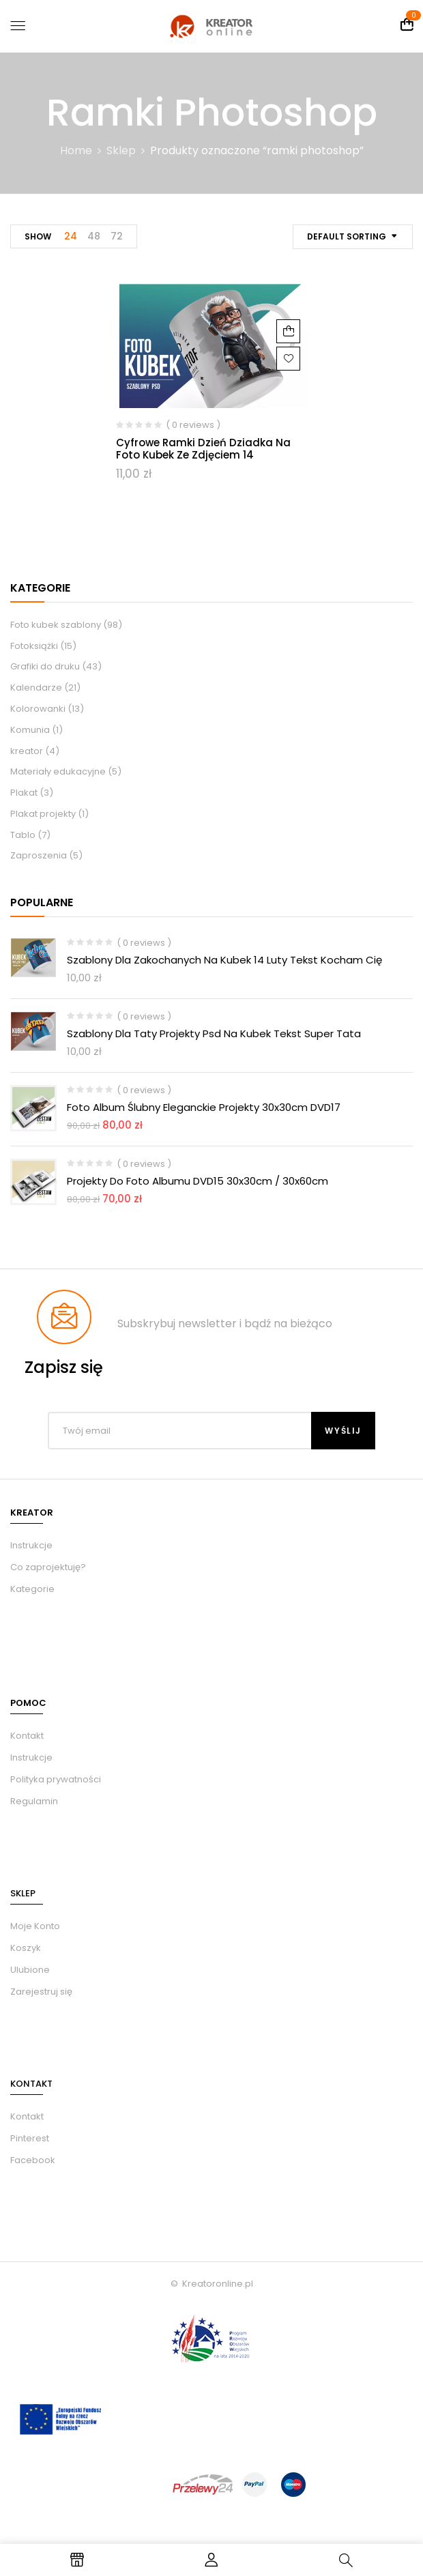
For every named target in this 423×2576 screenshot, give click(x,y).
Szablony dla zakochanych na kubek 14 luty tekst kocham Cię (224, 960)
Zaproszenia (38, 855)
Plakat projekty (43, 813)
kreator (26, 750)
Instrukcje (31, 1757)
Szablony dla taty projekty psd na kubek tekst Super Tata (214, 1033)
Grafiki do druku (45, 666)
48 (93, 236)
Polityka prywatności (55, 1779)
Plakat (24, 792)
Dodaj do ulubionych (288, 359)
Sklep (121, 150)
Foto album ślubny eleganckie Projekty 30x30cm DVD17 (203, 1107)
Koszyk (25, 1947)
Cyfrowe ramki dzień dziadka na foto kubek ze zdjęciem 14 (203, 448)
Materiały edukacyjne (58, 771)
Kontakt (27, 1735)
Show (38, 236)
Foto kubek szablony (55, 624)
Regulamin (34, 1801)
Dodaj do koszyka (288, 331)
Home (76, 150)
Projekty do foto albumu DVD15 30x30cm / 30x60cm (197, 1181)
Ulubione (30, 1969)
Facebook (32, 2160)
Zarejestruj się (41, 1991)
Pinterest (29, 2138)
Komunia (30, 729)
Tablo (22, 834)
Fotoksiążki (34, 645)
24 (70, 236)
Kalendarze (36, 687)
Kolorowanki (37, 708)
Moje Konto (35, 1926)
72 (117, 236)
